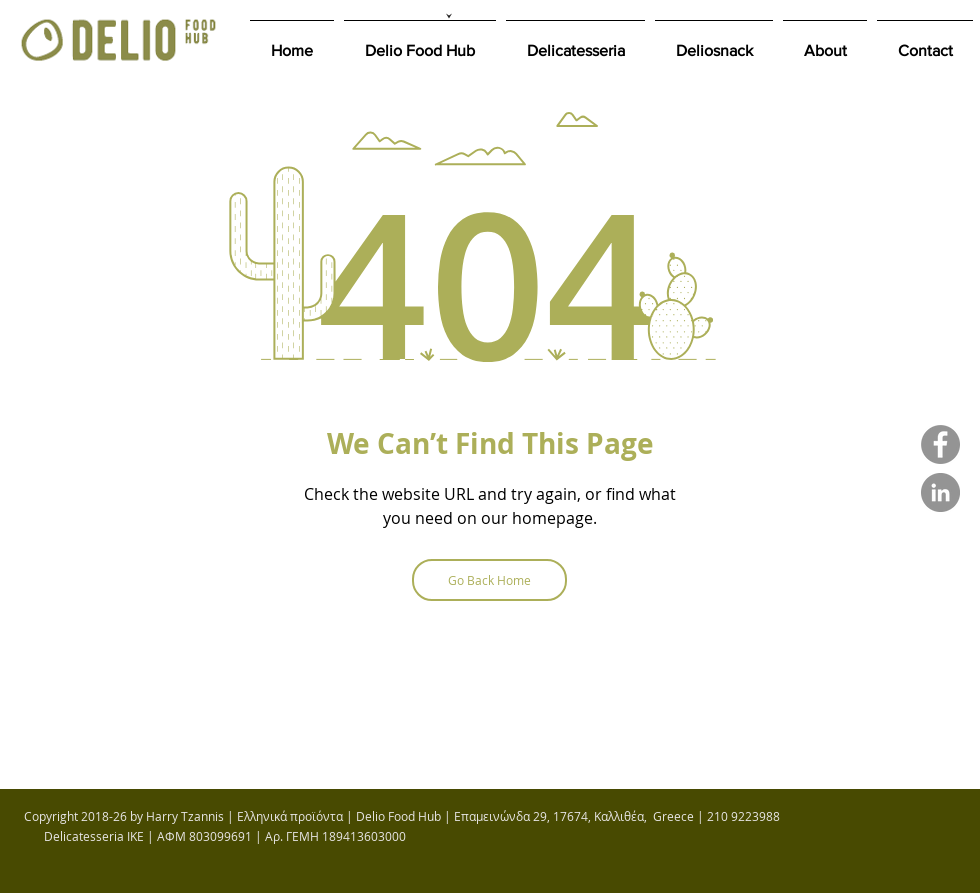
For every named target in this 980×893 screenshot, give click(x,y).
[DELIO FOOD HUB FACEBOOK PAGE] (940, 444)
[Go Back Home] (489, 580)
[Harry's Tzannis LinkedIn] (940, 492)
